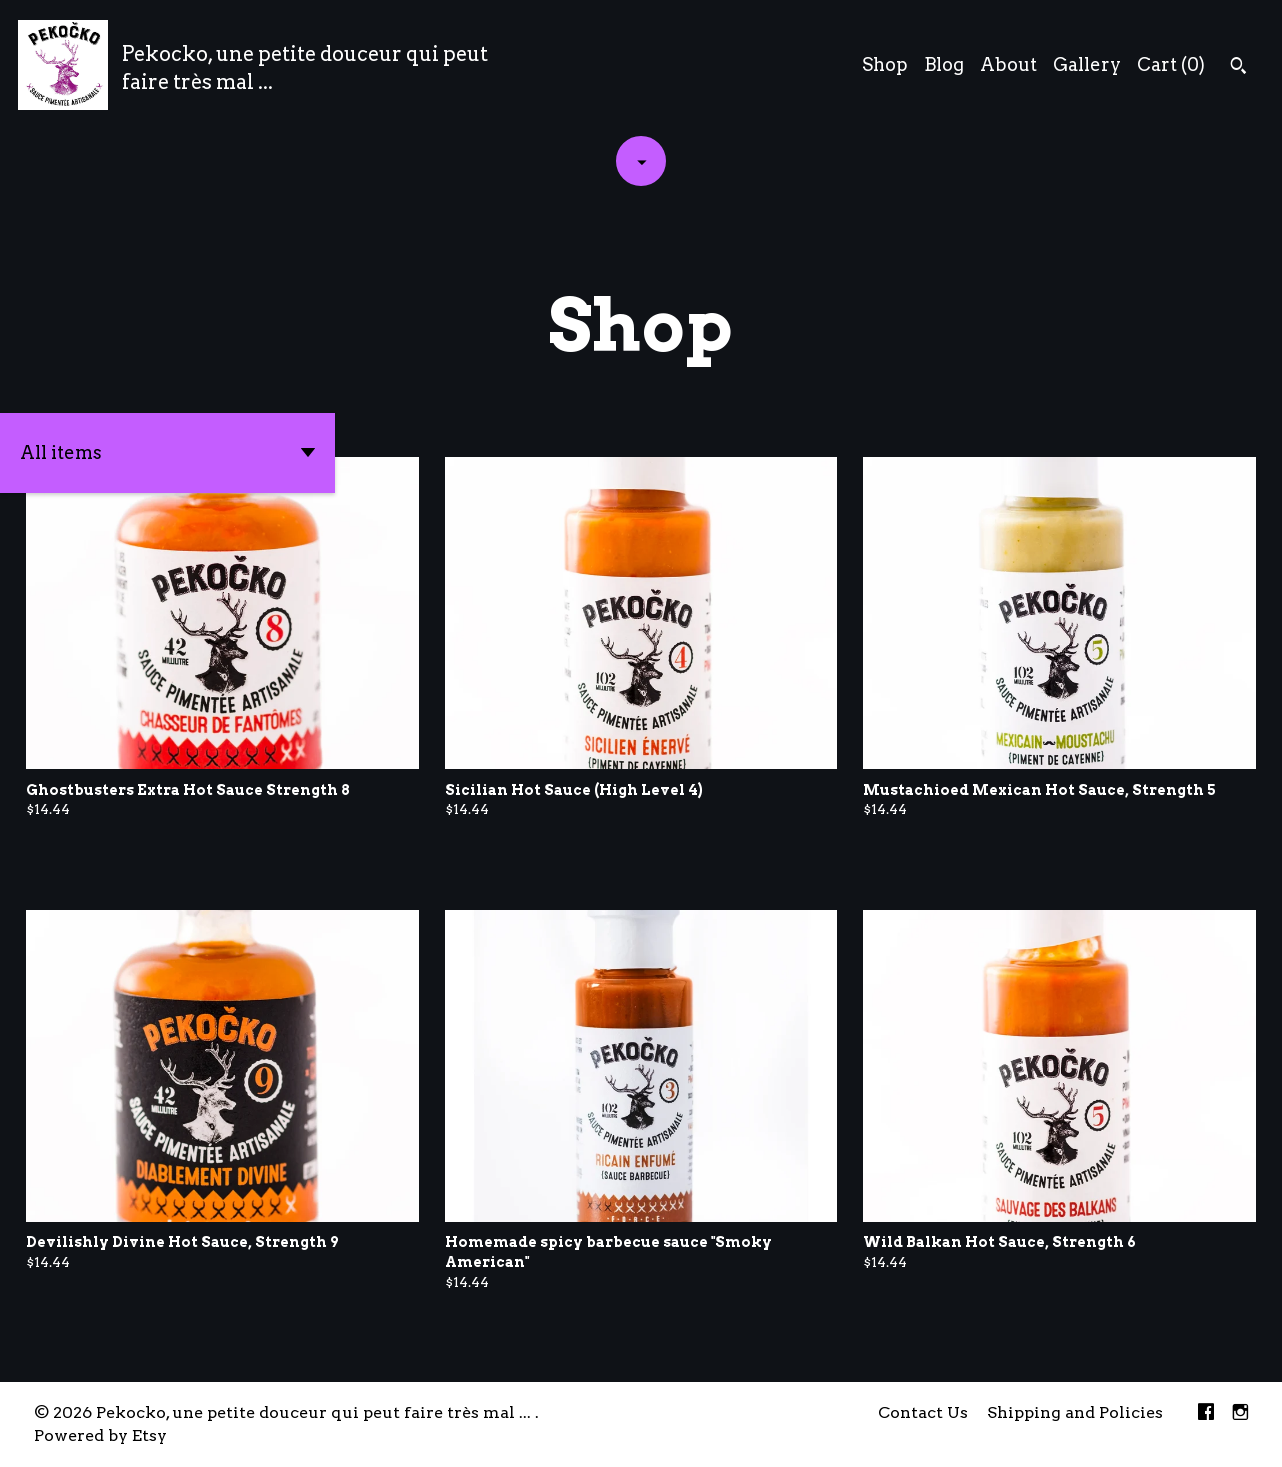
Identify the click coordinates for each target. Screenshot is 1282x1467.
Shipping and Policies (1075, 1412)
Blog (944, 64)
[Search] (1238, 68)
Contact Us (923, 1412)
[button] (167, 453)
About (1008, 64)
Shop (885, 64)
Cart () (1171, 64)
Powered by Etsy (100, 1435)
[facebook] (1206, 1413)
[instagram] (1240, 1413)
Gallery (1087, 64)
